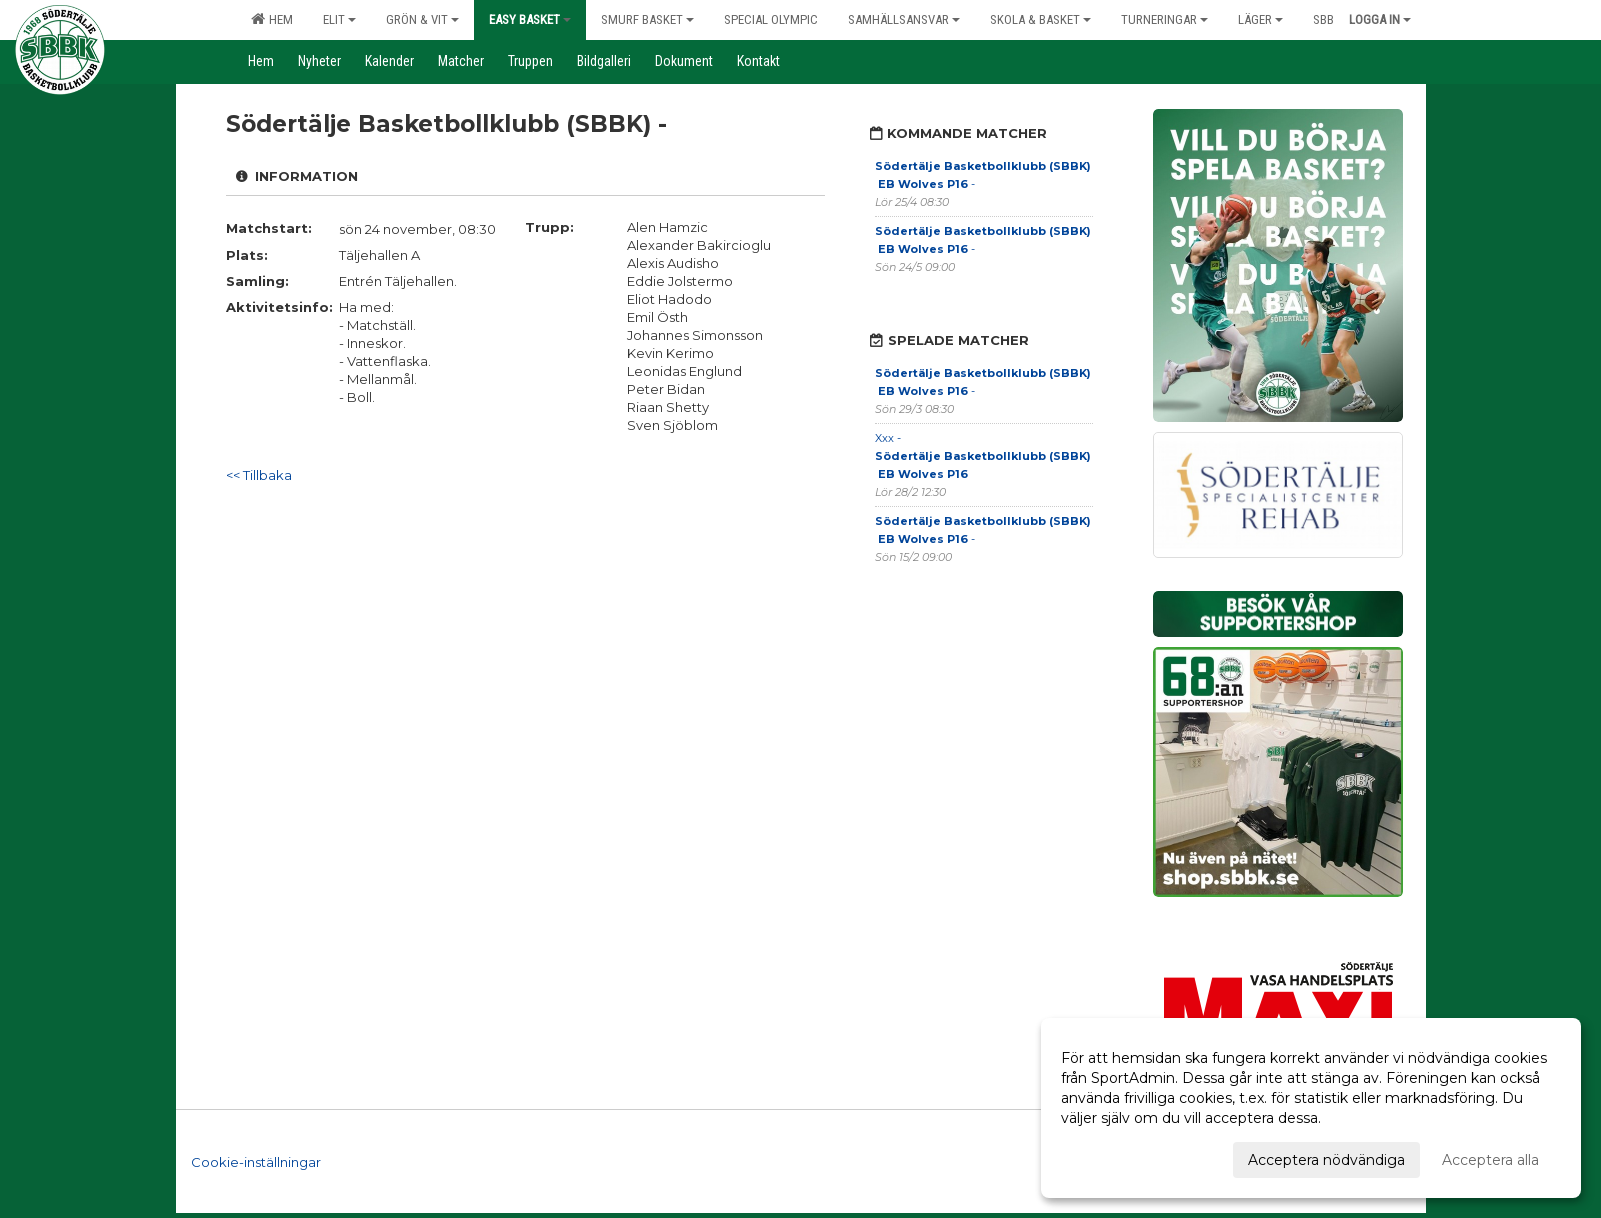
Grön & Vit (422, 19)
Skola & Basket (1040, 19)
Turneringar (1164, 19)
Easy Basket (530, 19)
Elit (339, 19)
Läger (1260, 19)
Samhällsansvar (904, 19)
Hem (272, 19)
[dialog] (1311, 1108)
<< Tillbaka (259, 475)
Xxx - (983, 456)
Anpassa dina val (1118, 1157)
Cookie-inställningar (256, 1162)
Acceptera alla (1490, 1160)
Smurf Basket (647, 19)
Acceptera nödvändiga (1326, 1160)
